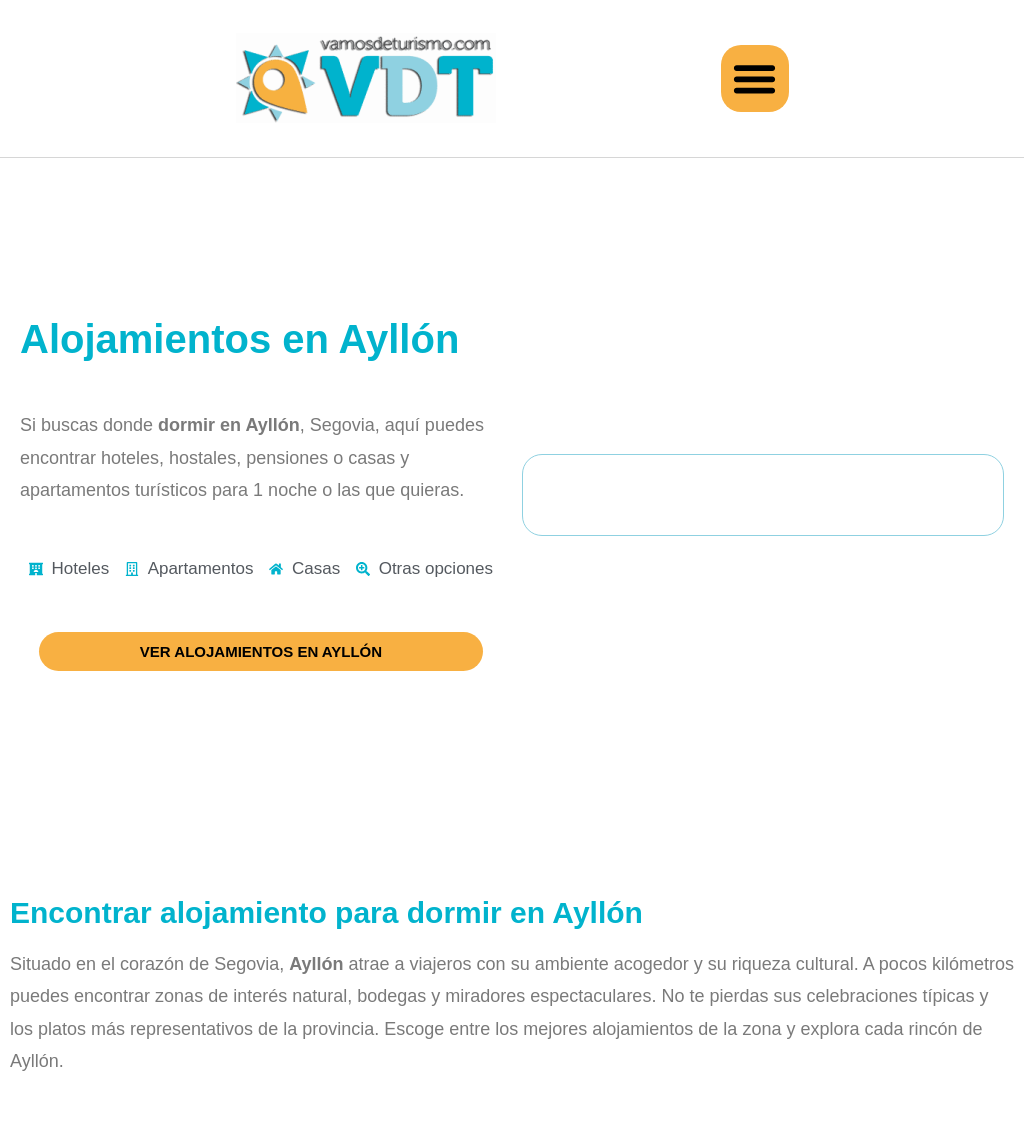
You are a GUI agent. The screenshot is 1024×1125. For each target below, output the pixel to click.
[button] (755, 79)
